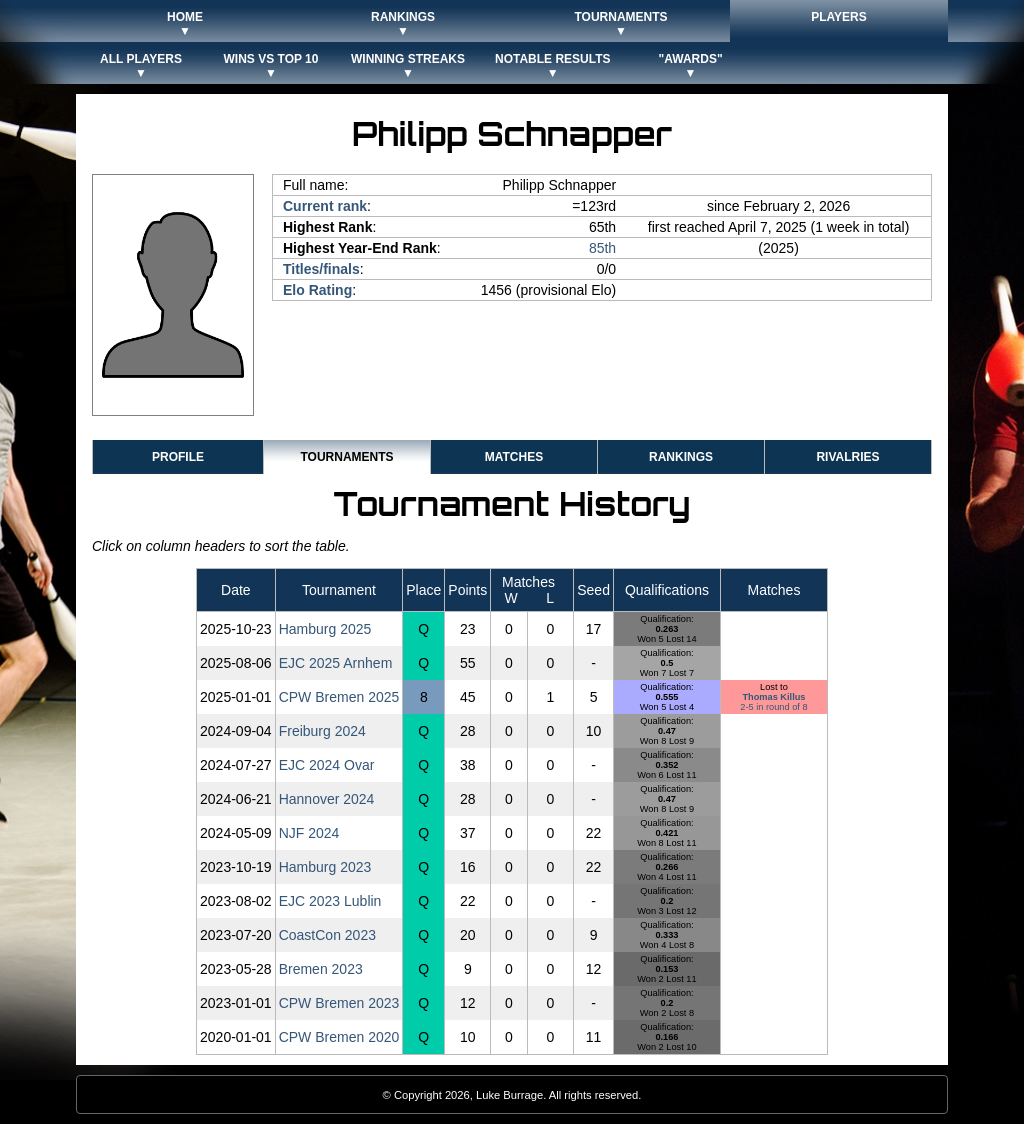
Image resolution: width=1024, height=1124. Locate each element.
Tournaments (346, 457)
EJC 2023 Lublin (330, 901)
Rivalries (847, 457)
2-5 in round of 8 (773, 707)
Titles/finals (321, 269)
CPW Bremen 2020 (339, 1037)
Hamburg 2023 (325, 867)
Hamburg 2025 (325, 629)
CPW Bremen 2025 (339, 697)
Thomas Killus (773, 697)
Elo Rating (317, 290)
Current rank (325, 206)
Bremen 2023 (321, 969)
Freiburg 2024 (322, 731)
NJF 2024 (309, 833)
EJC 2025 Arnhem (336, 663)
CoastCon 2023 (327, 935)
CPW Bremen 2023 (339, 1003)
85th (602, 248)
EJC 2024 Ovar (327, 765)
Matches (514, 457)
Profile (178, 457)
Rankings (681, 457)
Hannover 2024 (327, 799)
